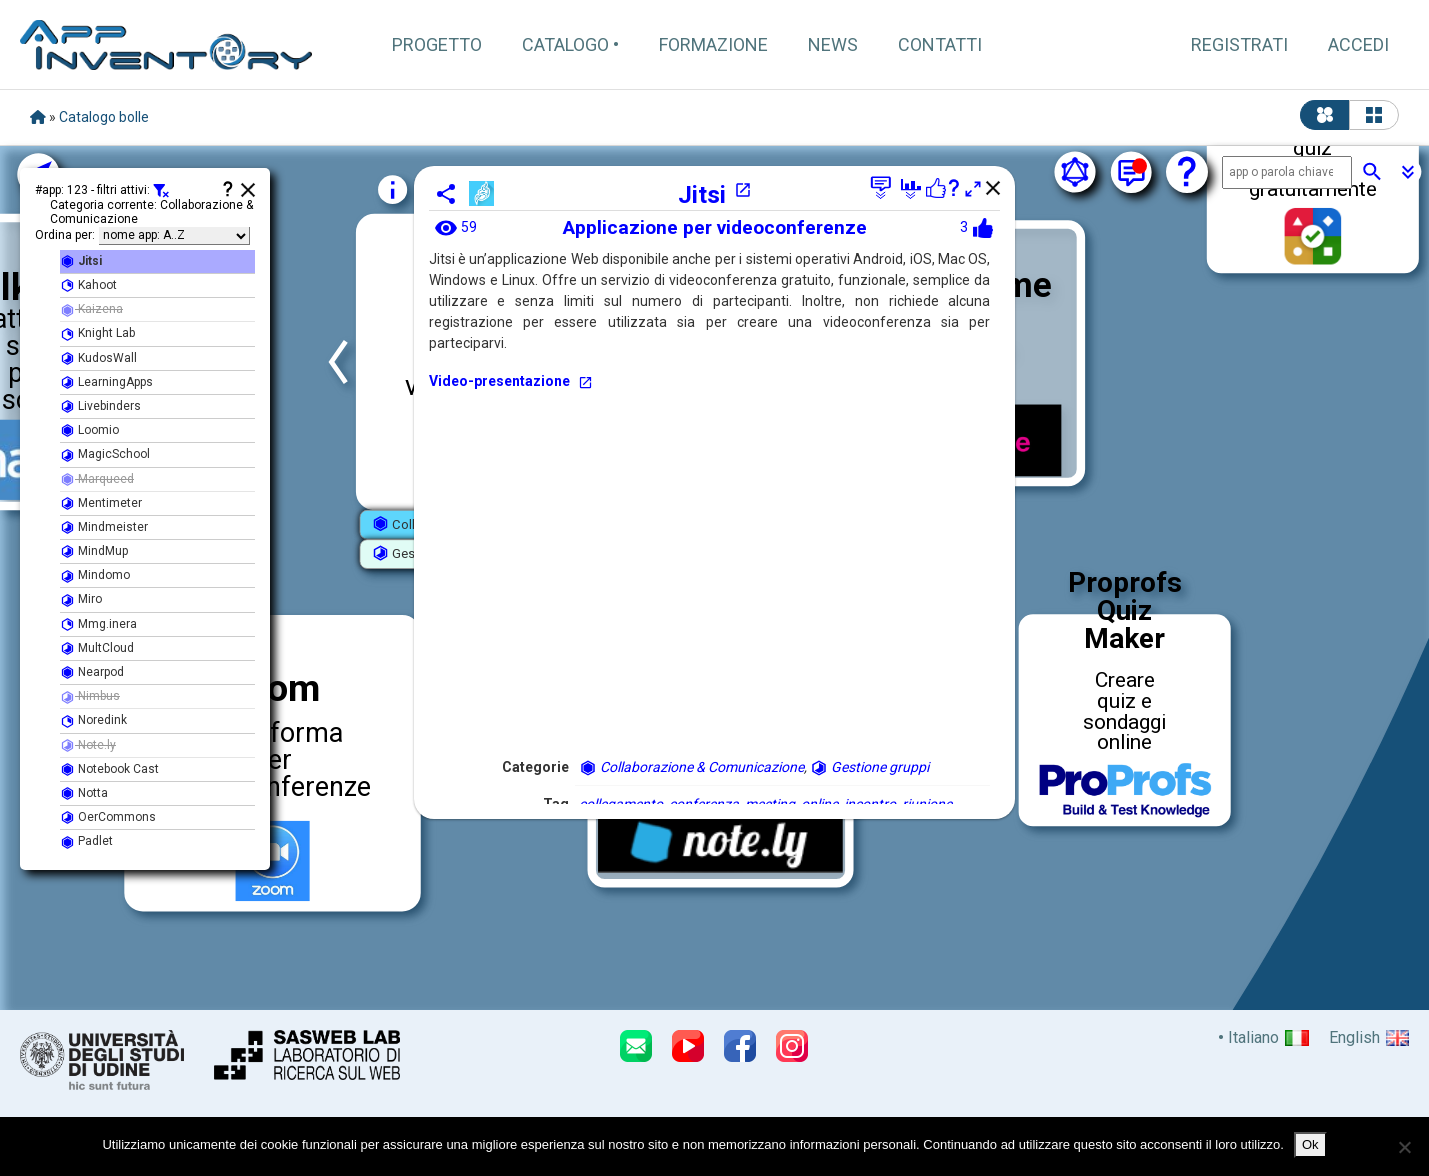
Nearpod (92, 672)
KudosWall (98, 358)
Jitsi (715, 195)
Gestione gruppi (869, 767)
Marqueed (97, 479)
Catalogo (565, 44)
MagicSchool (105, 454)
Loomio (89, 430)
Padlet (86, 841)
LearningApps (106, 382)
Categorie (535, 767)
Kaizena (91, 309)
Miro (81, 599)
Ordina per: (65, 235)
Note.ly (88, 745)
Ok (1310, 1144)
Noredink (93, 720)
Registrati (1239, 44)
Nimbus (90, 696)
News (833, 44)
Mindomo (95, 575)
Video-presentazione (511, 381)
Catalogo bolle (104, 117)
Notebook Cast (109, 769)
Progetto (437, 44)
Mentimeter (101, 503)
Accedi (1358, 44)
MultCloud (97, 648)
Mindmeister (104, 527)
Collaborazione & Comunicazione (691, 767)
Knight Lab (97, 333)
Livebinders (100, 406)
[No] (1404, 1147)
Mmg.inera (98, 624)
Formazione (713, 44)
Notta (84, 793)
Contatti (940, 44)
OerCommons (108, 817)
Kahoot (88, 285)
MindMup (94, 551)
